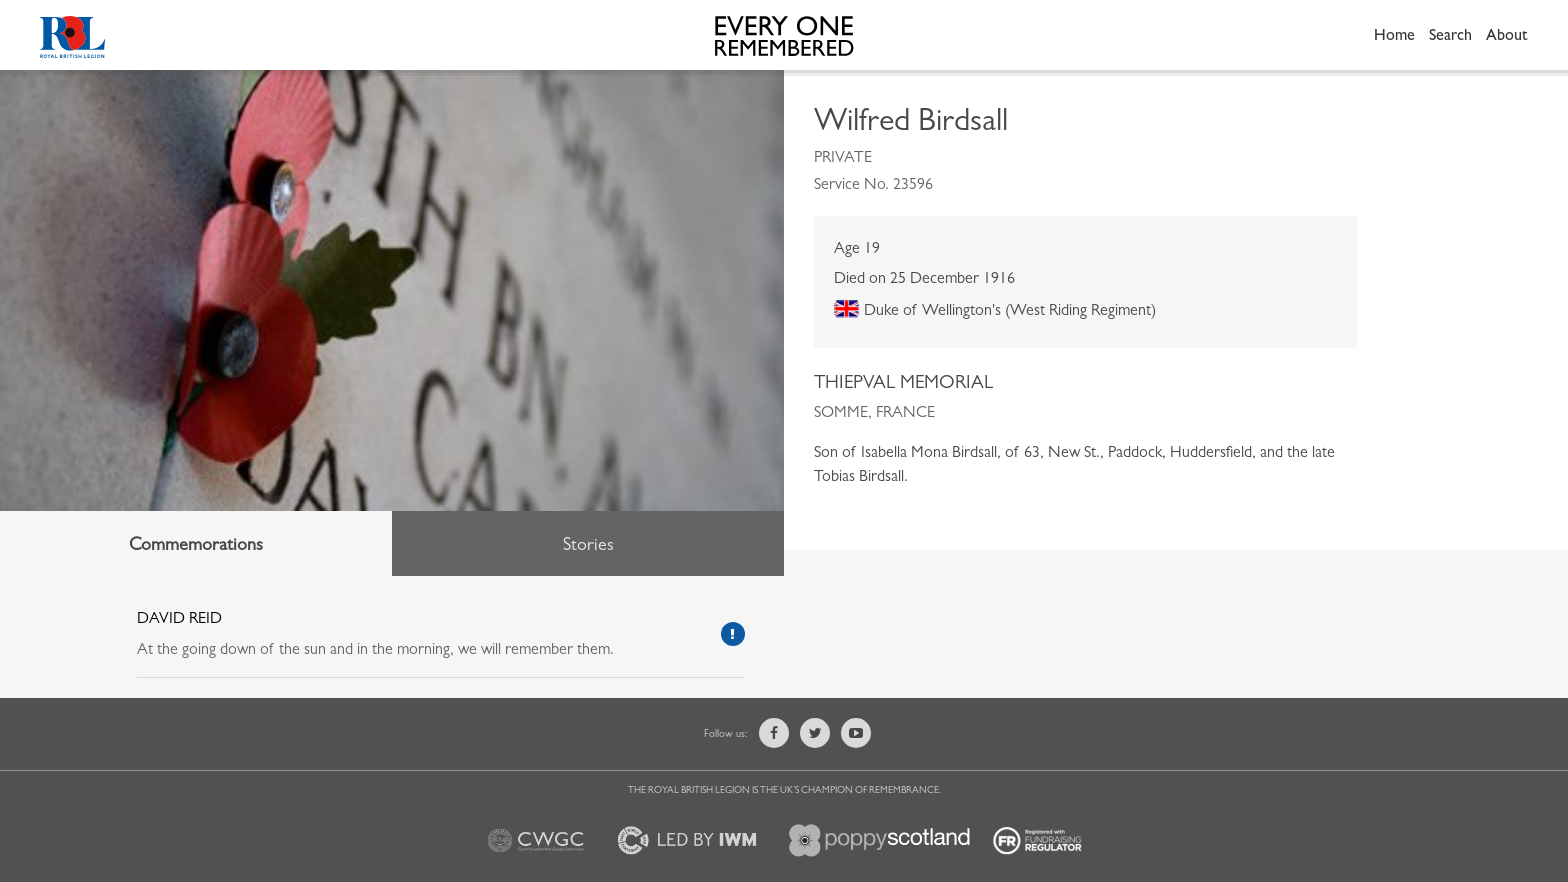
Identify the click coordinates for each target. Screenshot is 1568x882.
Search (1450, 34)
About (1507, 34)
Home (1394, 34)
